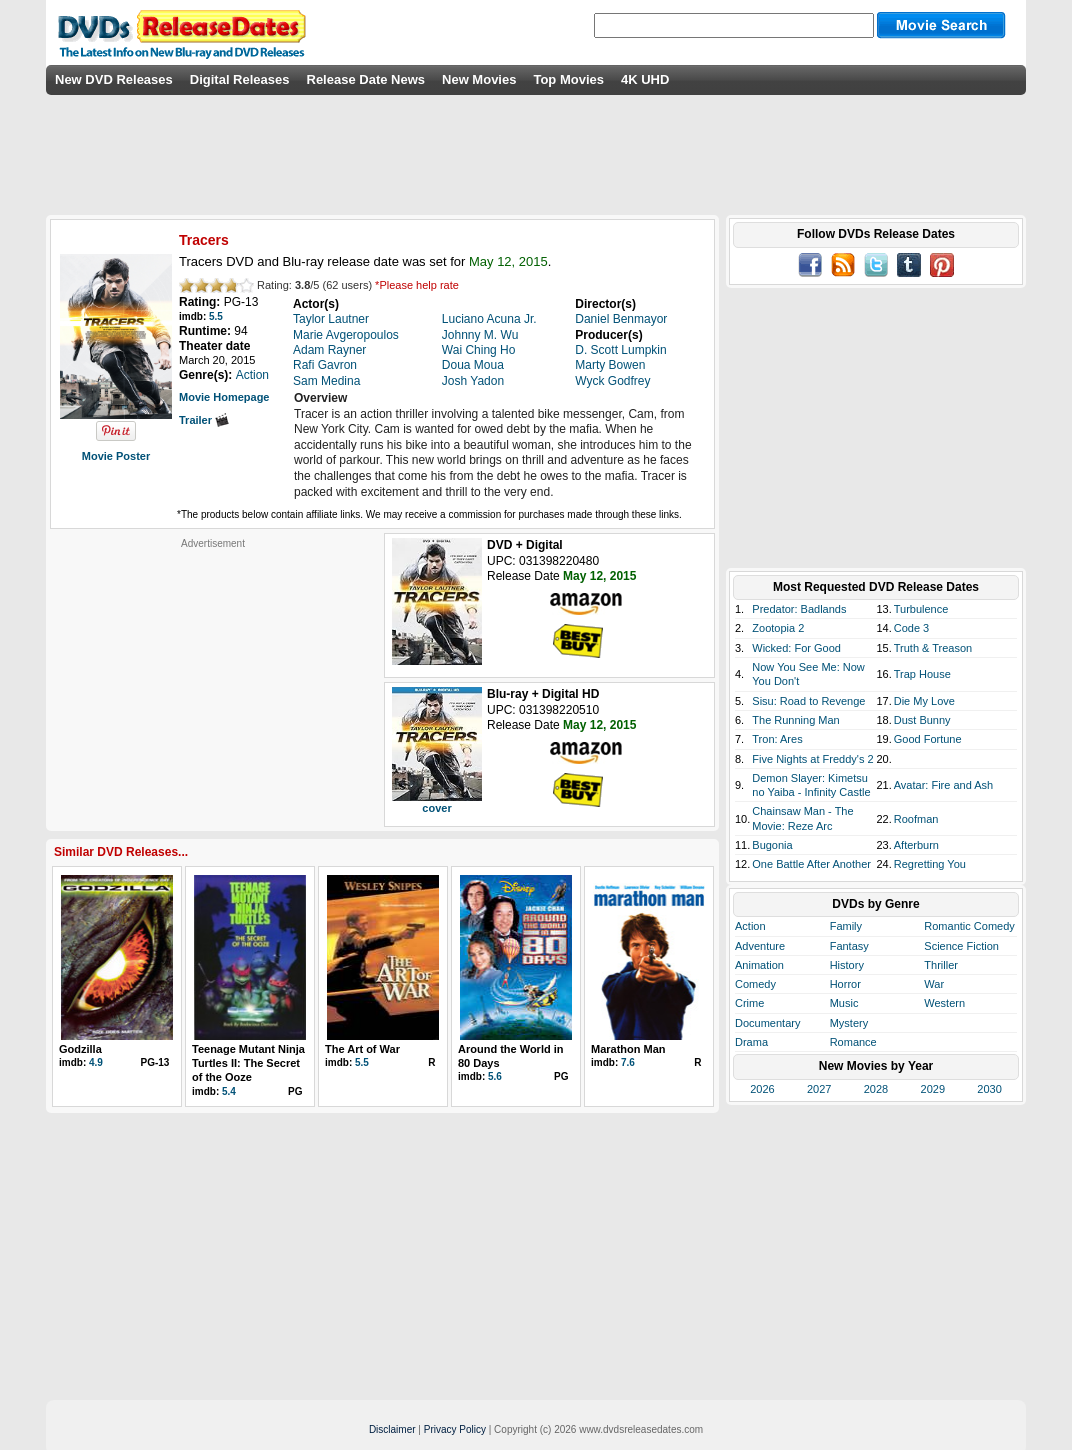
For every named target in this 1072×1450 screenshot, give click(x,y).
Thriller (941, 965)
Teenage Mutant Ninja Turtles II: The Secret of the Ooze (248, 1063)
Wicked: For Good (796, 648)
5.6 (495, 1076)
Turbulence (921, 609)
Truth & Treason (933, 648)
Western (944, 1003)
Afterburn (916, 845)
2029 (933, 1089)
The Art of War (362, 1049)
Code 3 (911, 628)
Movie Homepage (224, 397)
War (934, 984)
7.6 (628, 1062)
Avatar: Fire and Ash (943, 785)
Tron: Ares (777, 739)
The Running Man (795, 720)
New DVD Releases (114, 79)
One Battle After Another (811, 864)
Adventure (760, 946)
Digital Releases (240, 79)
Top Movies (568, 79)
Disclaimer (392, 1429)
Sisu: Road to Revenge (808, 701)
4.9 (96, 1062)
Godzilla (80, 1049)
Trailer (204, 420)
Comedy (755, 984)
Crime (749, 1003)
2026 (762, 1089)
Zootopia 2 (778, 628)
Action (750, 926)
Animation (759, 965)
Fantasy (849, 946)
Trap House (922, 674)
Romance (853, 1042)
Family (846, 926)
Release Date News (366, 79)
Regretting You (930, 864)
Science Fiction (961, 946)
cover (436, 808)
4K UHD (645, 79)
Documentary (767, 1023)
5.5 (216, 316)
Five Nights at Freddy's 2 (812, 759)
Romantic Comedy (969, 926)
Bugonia (772, 845)
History (847, 965)
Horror (845, 984)
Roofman (916, 819)
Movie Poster (116, 456)
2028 (876, 1089)
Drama (751, 1042)
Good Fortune (928, 739)
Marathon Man (628, 1049)
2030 (989, 1089)
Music (844, 1003)
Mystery (849, 1023)
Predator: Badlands (799, 609)
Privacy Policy (455, 1429)
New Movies (479, 79)
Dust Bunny (922, 720)
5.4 (229, 1091)
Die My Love (924, 701)
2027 (819, 1089)
